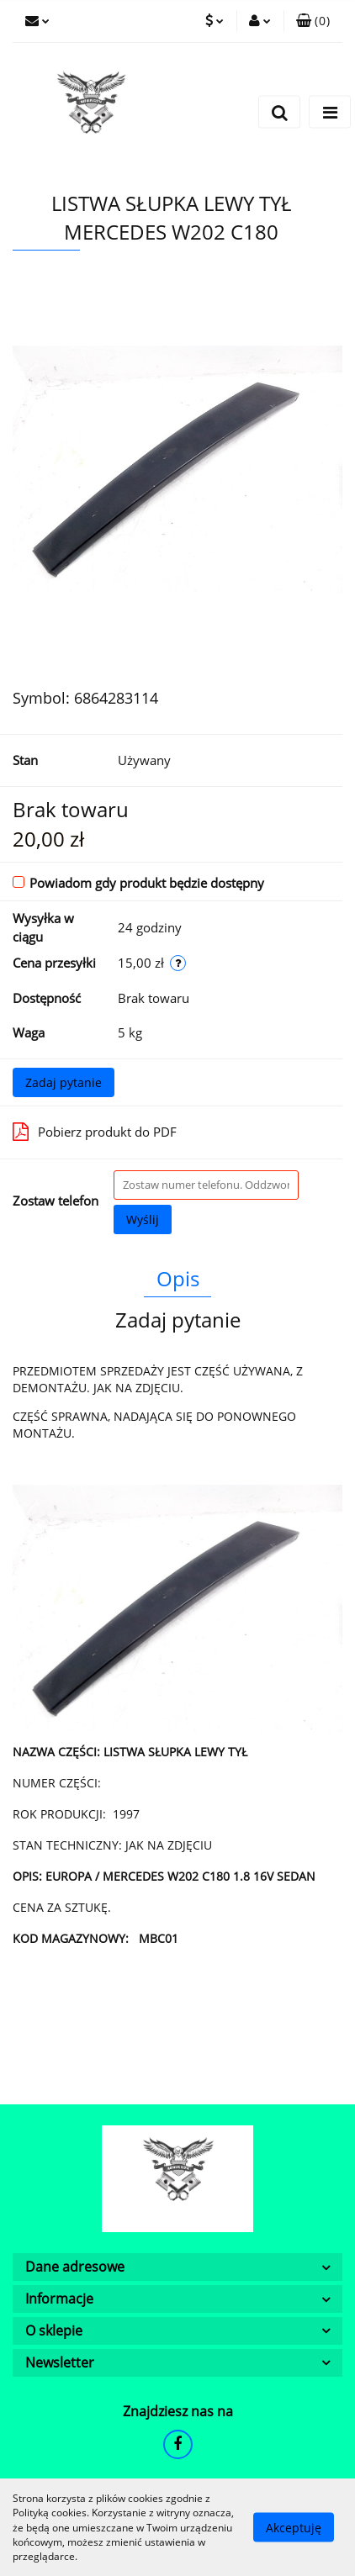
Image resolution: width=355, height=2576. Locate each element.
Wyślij (142, 1219)
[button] (312, 21)
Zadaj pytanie (63, 1082)
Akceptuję (293, 2528)
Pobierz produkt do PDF (95, 1131)
